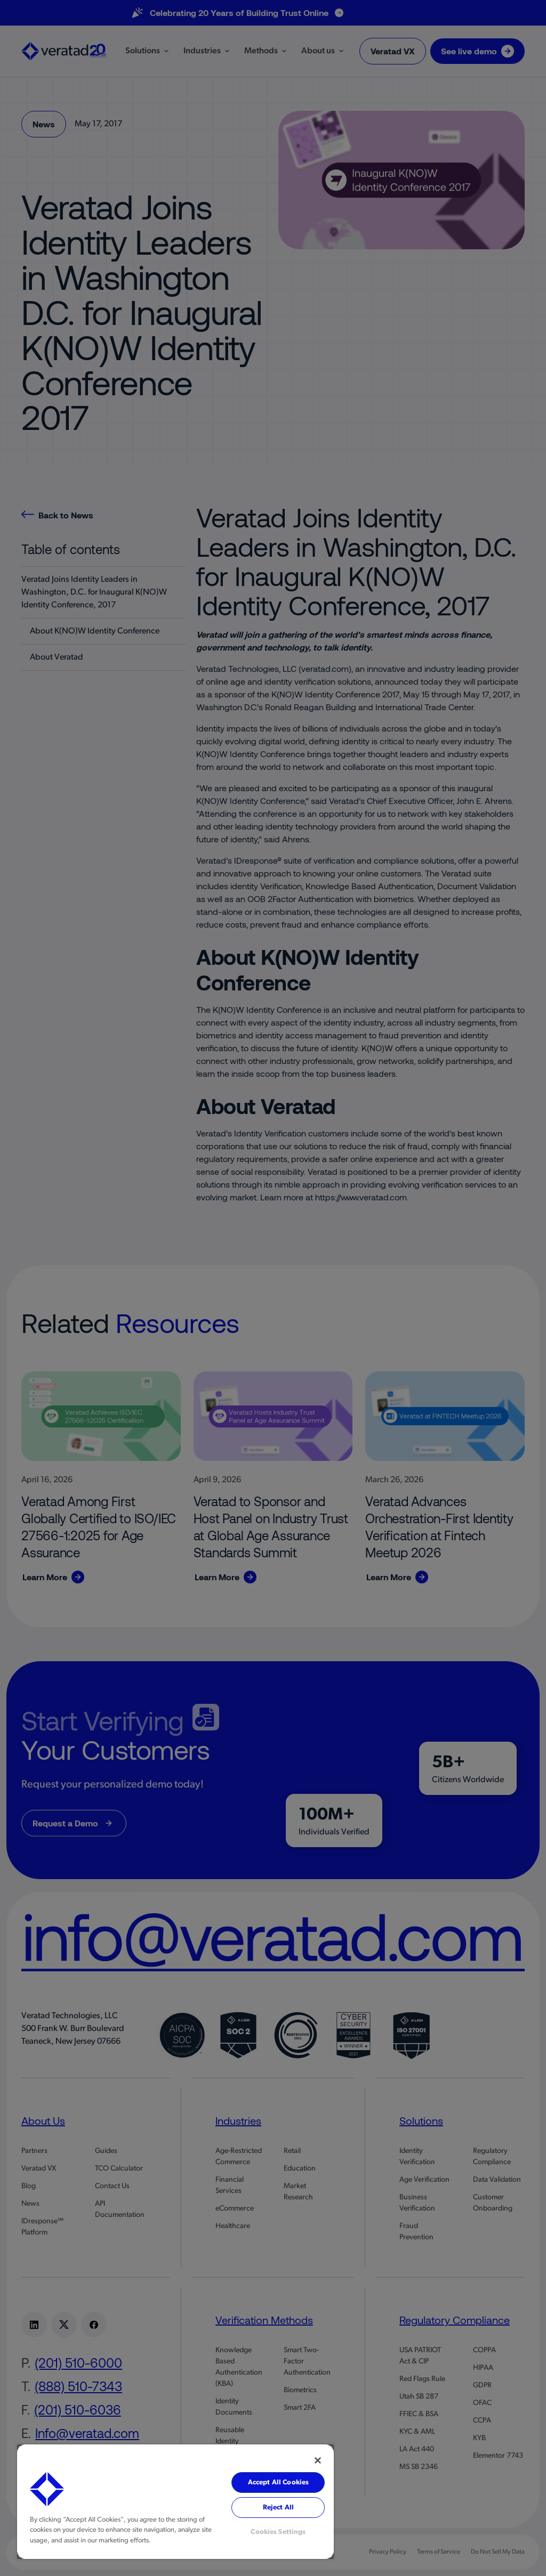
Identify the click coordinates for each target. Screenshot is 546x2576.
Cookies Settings (278, 2532)
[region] (175, 2501)
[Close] (318, 2460)
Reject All (278, 2507)
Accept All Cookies (278, 2482)
